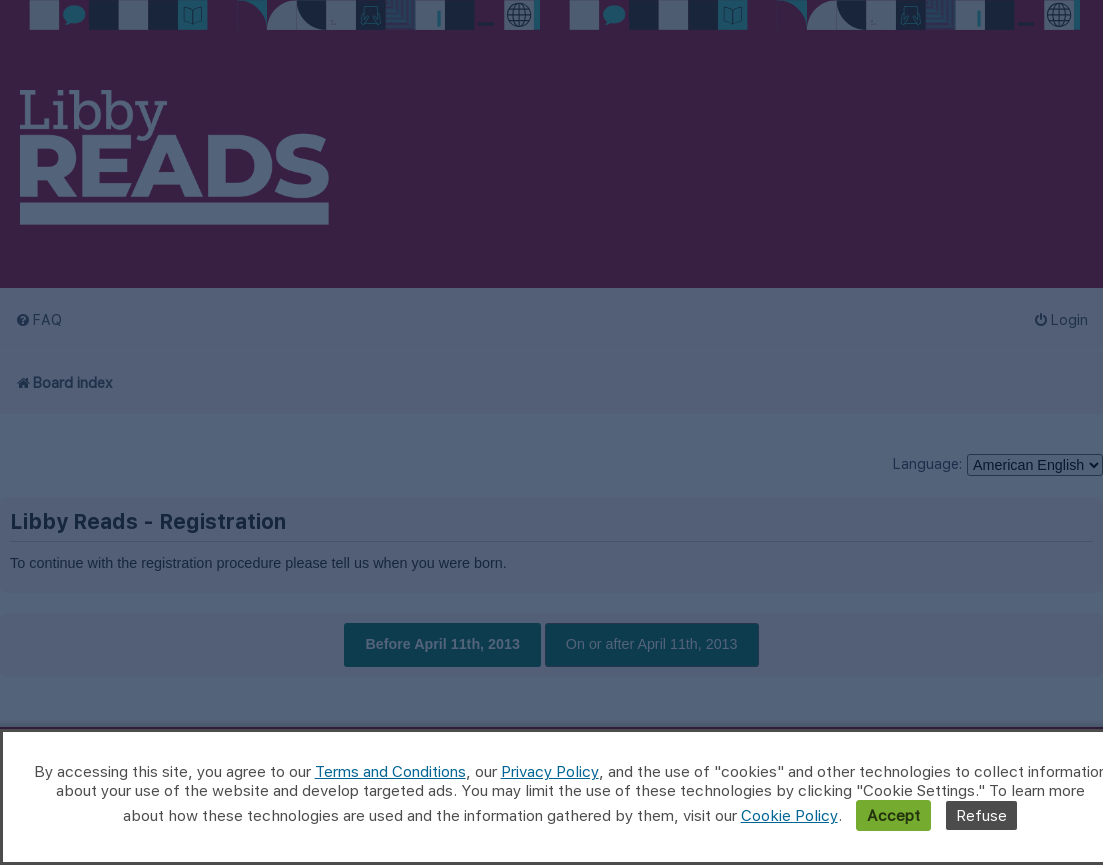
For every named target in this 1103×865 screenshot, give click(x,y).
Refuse (981, 815)
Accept (893, 815)
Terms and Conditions (390, 771)
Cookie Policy (789, 815)
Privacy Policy (550, 771)
